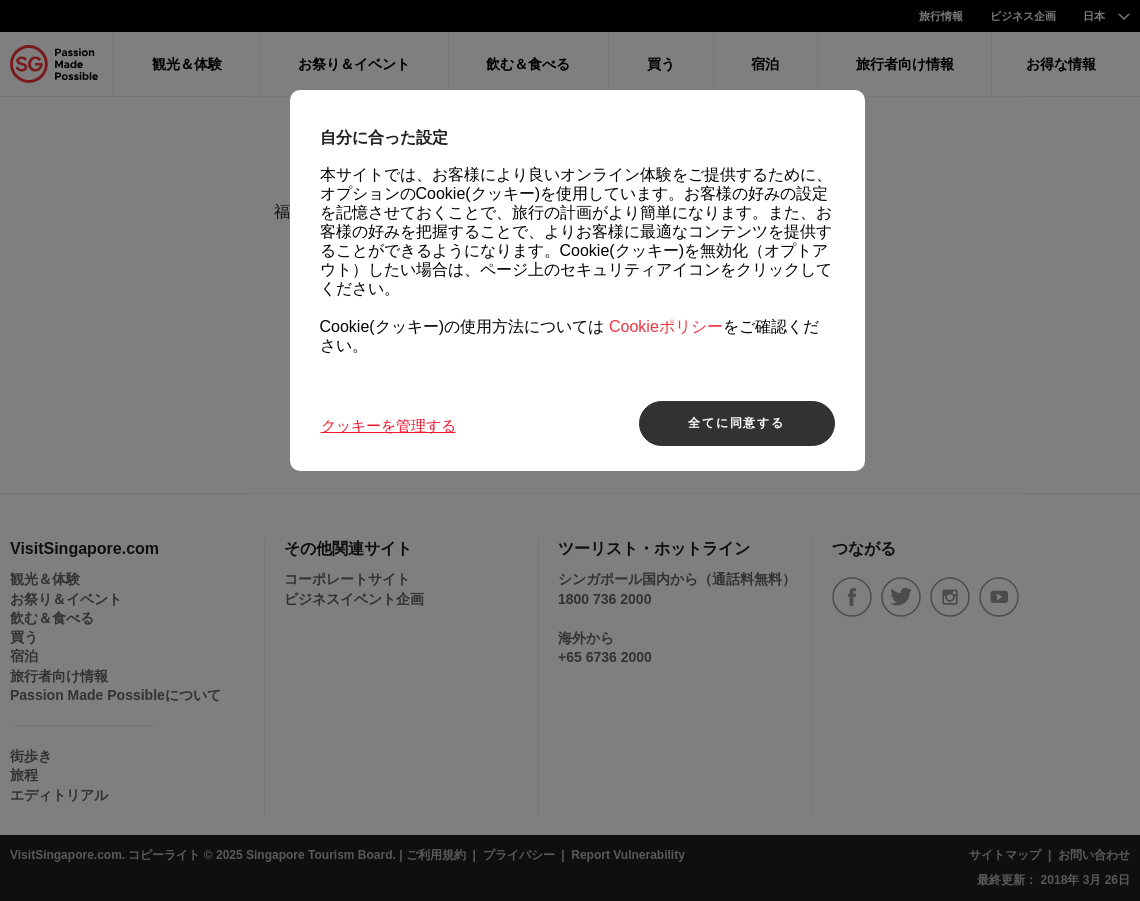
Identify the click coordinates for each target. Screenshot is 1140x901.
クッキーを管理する (388, 426)
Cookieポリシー (666, 327)
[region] (577, 280)
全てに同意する (736, 423)
